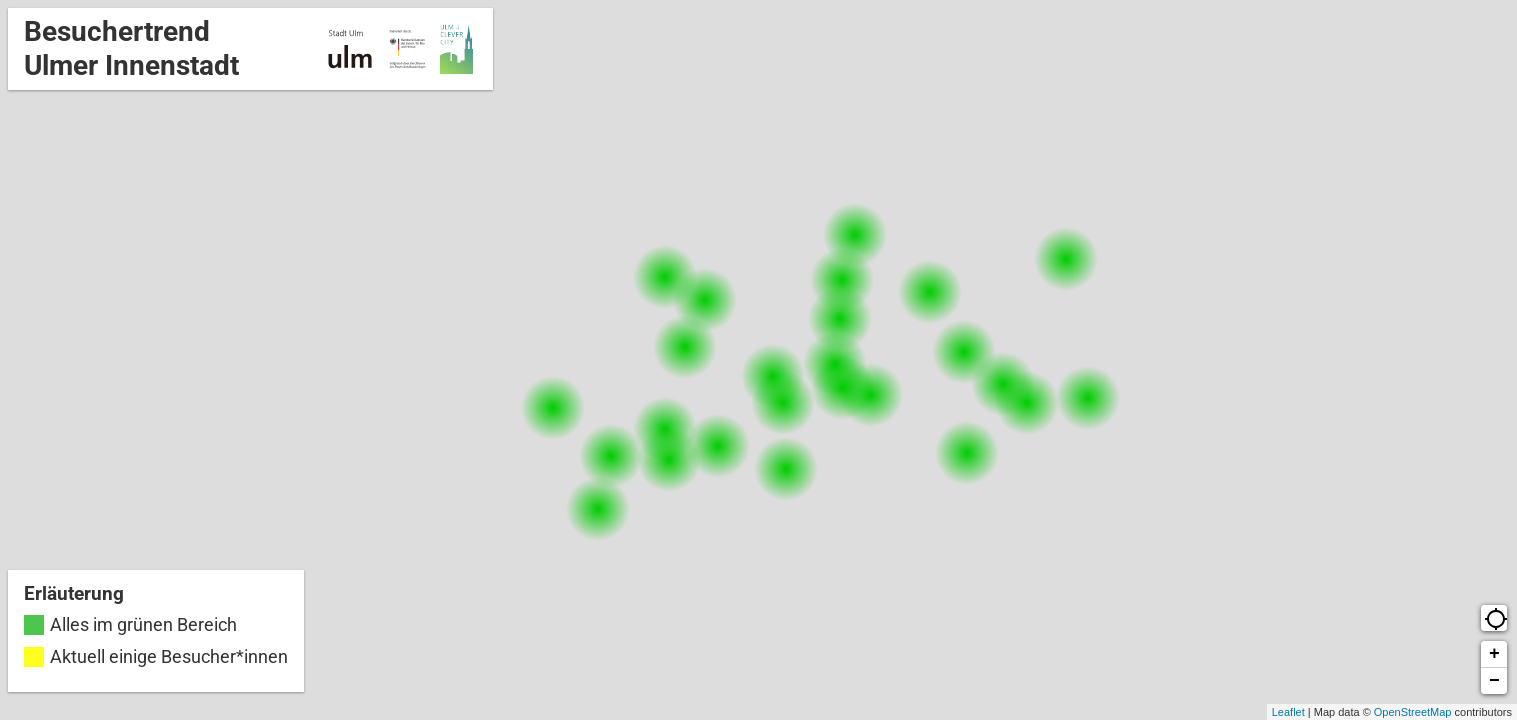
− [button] (1494, 681)
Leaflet (1288, 712)
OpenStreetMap (1413, 712)
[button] (1494, 618)
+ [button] (1494, 654)
